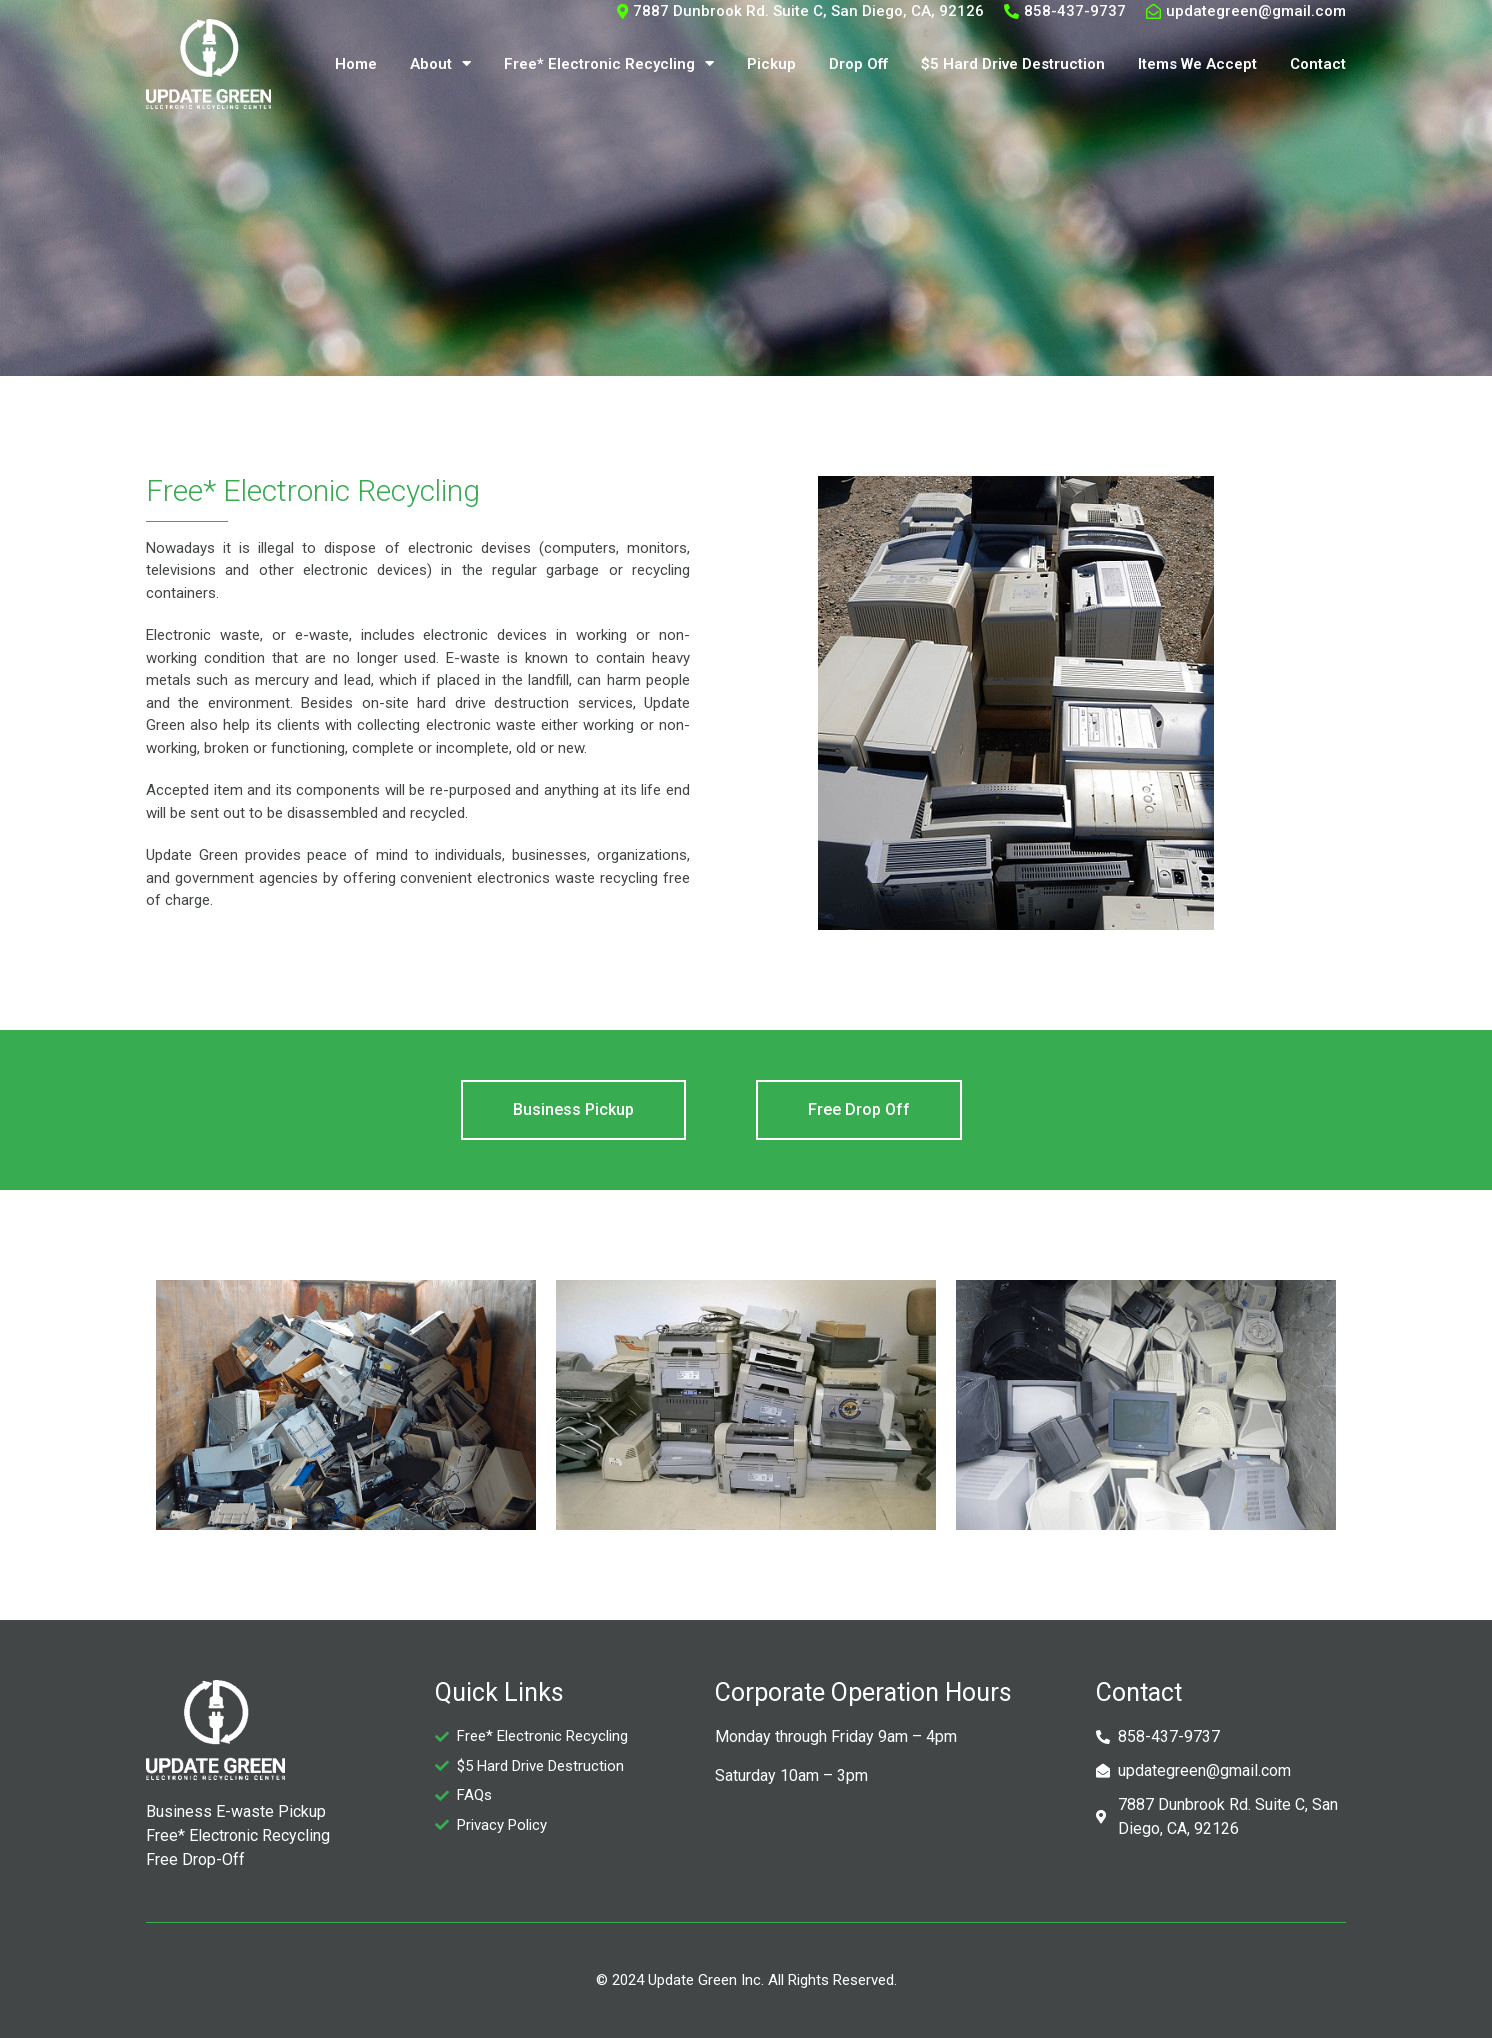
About (440, 63)
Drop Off (858, 64)
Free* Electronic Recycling (609, 63)
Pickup (771, 64)
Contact (1318, 64)
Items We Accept (1197, 64)
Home (356, 64)
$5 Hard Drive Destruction (1013, 64)
